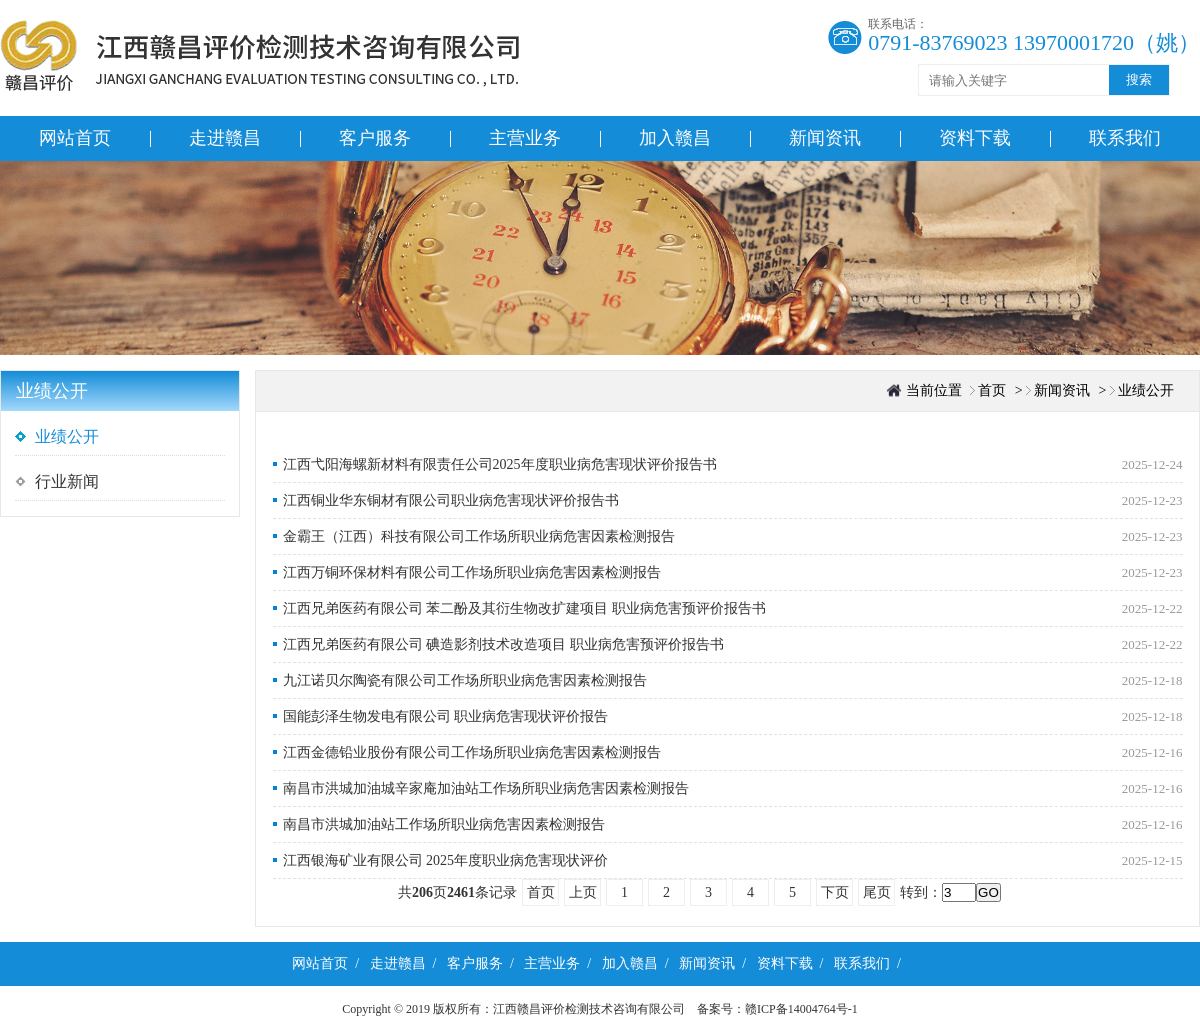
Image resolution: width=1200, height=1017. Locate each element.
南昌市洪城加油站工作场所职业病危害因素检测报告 (444, 824)
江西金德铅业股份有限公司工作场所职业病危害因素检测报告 (472, 752)
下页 (835, 892)
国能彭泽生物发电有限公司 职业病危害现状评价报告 (446, 716)
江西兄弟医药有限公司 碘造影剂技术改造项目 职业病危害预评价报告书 (503, 644)
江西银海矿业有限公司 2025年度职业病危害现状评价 (446, 860)
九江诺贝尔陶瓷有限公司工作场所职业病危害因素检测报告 (465, 680)
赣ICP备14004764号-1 (807, 1009)
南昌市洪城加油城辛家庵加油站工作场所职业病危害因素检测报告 (486, 788)
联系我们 (1125, 138)
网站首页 (75, 138)
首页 (992, 390)
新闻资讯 (825, 138)
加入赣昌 (675, 138)
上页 (583, 892)
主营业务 (525, 138)
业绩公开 (67, 436)
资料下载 (975, 138)
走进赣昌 (225, 138)
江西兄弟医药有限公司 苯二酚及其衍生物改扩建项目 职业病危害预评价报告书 (524, 608)
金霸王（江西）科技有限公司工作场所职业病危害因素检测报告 (479, 536)
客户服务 (375, 138)
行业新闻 (67, 481)
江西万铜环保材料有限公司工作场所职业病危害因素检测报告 (472, 572)
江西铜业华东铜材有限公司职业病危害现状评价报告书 (451, 500)
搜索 (1139, 79)
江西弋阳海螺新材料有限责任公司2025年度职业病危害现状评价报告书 (500, 464)
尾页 (877, 892)
